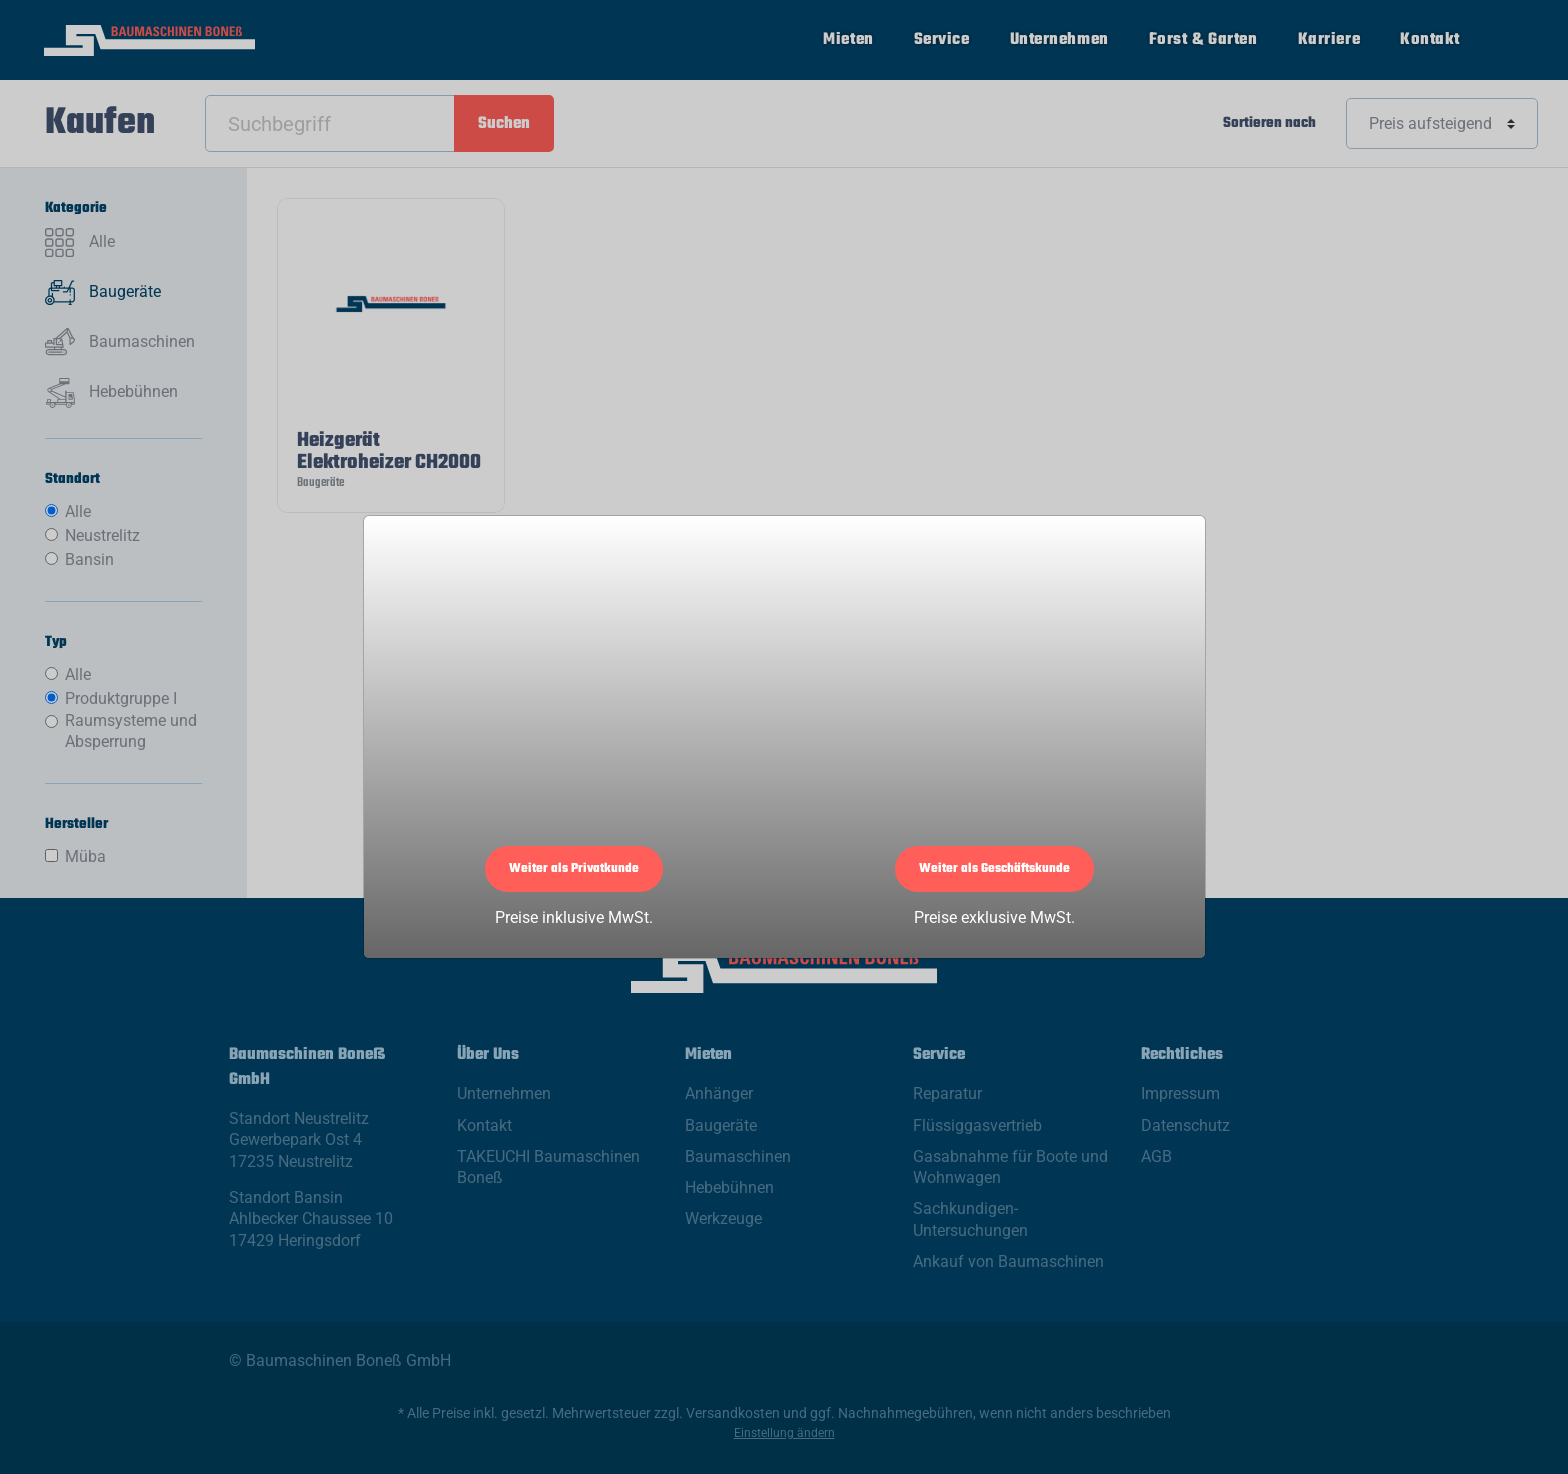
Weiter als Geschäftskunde (994, 869)
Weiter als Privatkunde (574, 869)
